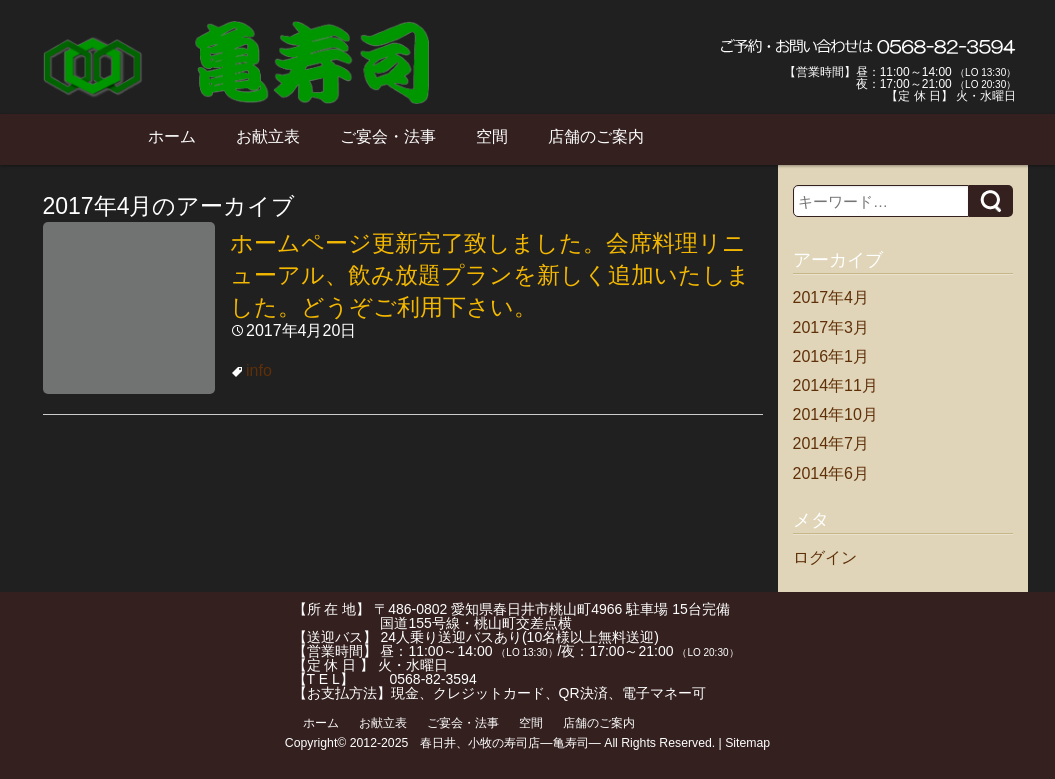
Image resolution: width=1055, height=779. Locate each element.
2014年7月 (831, 443)
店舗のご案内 (596, 136)
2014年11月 (835, 385)
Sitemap (747, 743)
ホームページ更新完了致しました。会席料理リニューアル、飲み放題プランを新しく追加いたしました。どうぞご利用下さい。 (490, 275)
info (259, 370)
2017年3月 (831, 327)
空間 (492, 136)
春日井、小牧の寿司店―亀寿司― (510, 743)
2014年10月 (835, 414)
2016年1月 (831, 356)
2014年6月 (831, 473)
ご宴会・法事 (388, 136)
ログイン (825, 557)
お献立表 (268, 136)
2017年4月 (831, 297)
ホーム (172, 136)
